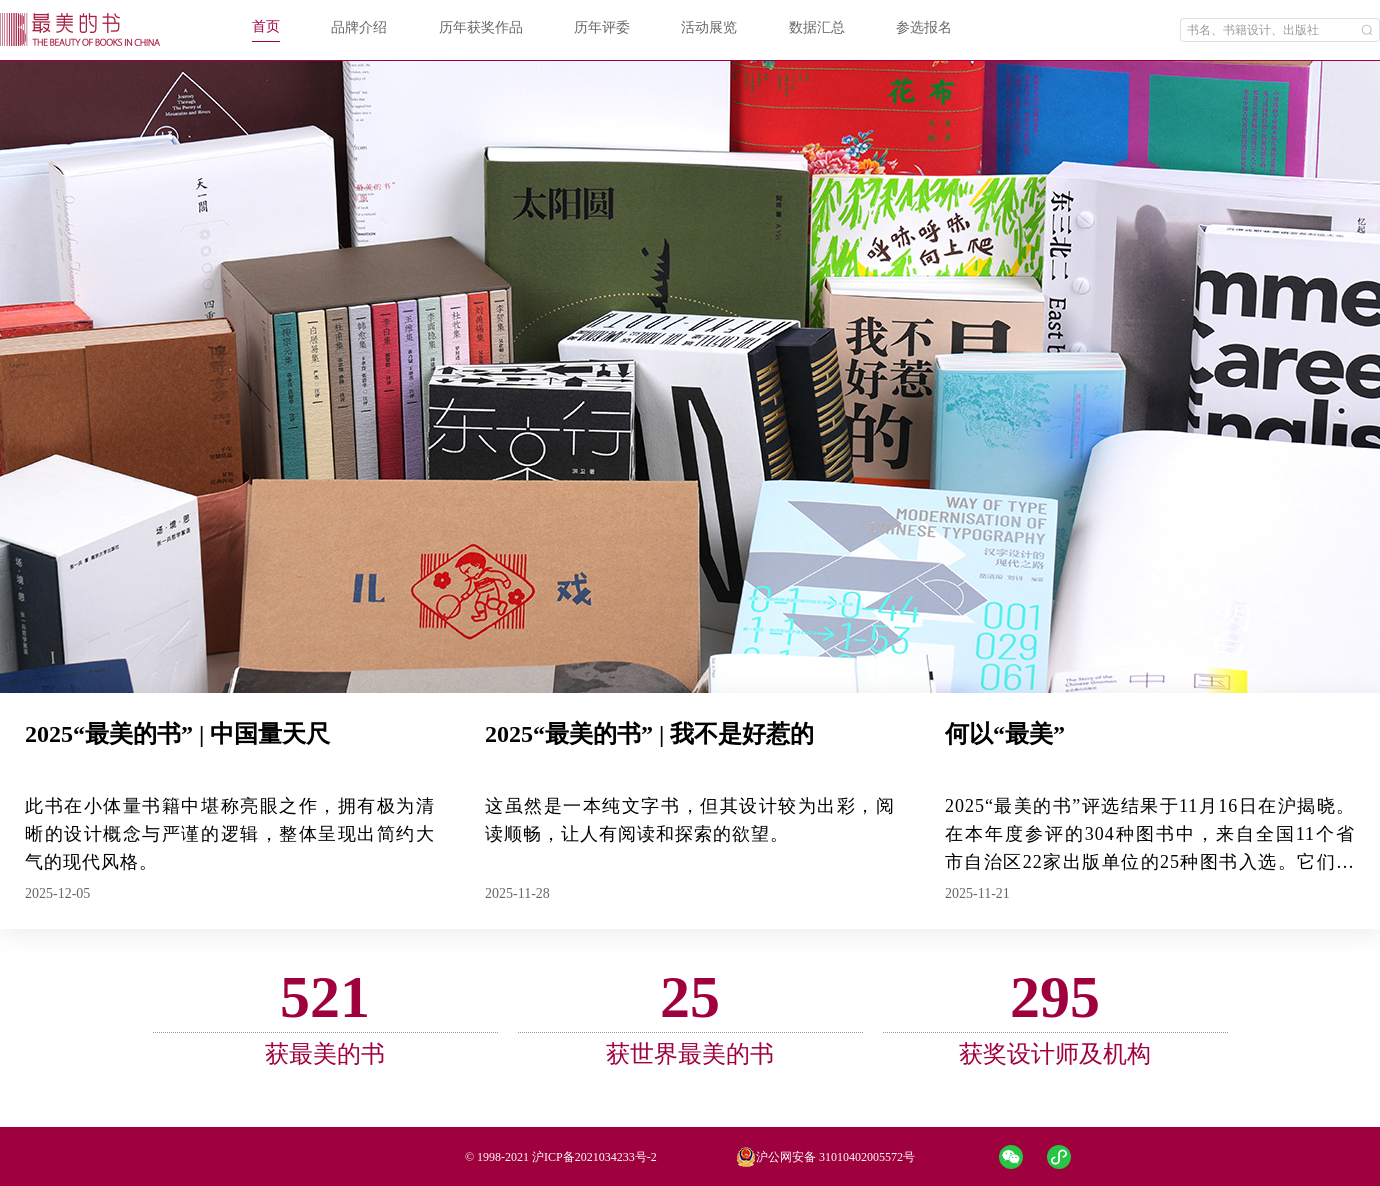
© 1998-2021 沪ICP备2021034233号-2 (561, 1157)
